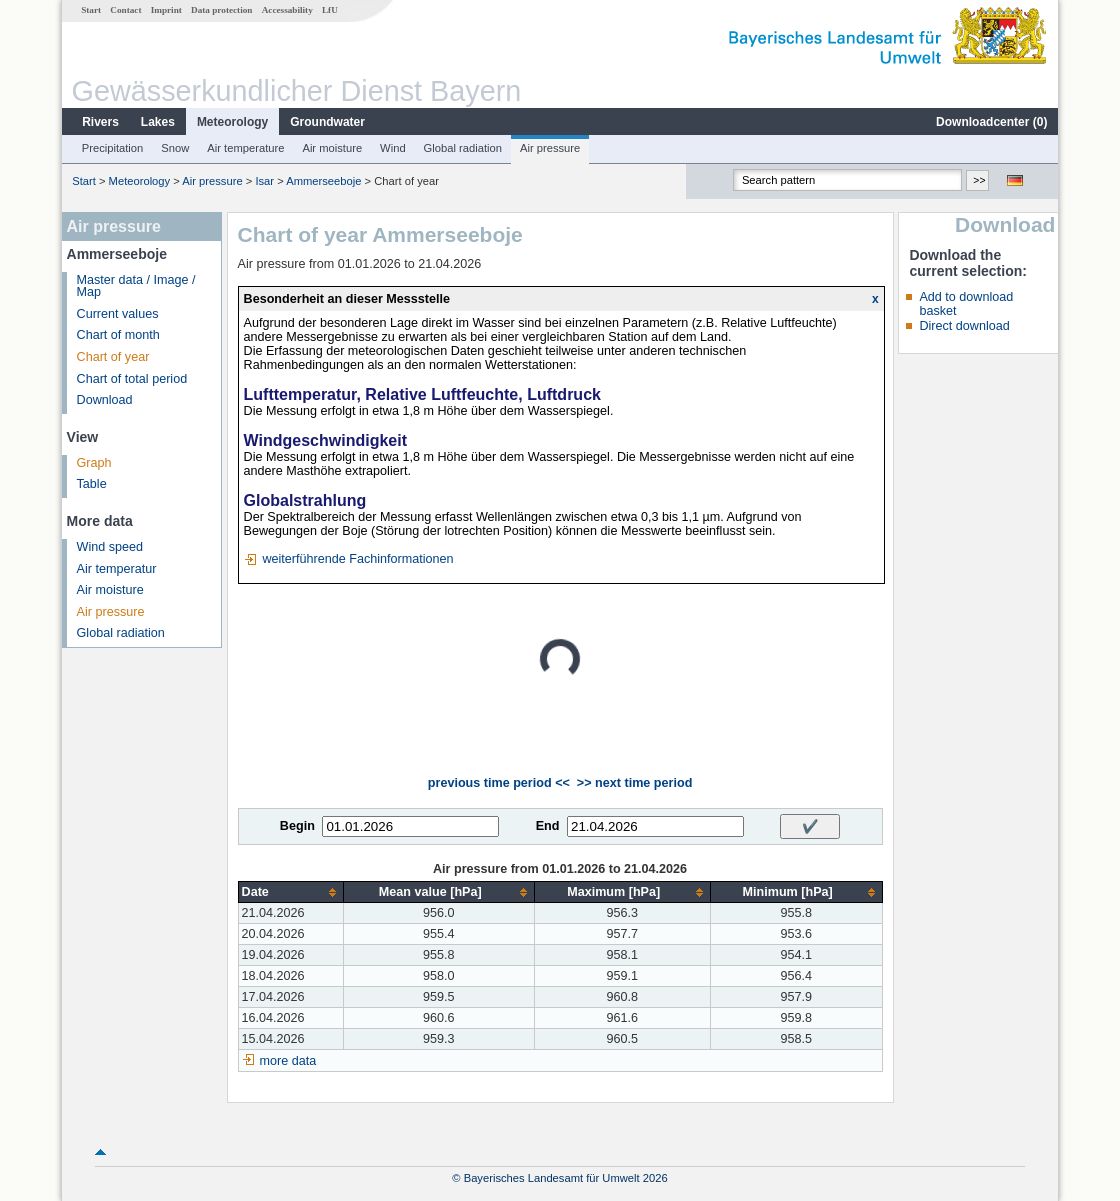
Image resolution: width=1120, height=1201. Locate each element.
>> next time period (634, 783)
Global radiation (463, 148)
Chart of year (113, 357)
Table (92, 484)
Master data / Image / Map (136, 286)
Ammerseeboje (323, 181)
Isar (264, 181)
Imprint (166, 10)
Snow (175, 148)
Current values (118, 314)
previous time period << (499, 783)
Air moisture (332, 148)
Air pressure (550, 148)
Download (105, 400)
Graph (94, 463)
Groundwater (327, 122)
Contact (125, 10)
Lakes (158, 122)
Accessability (287, 10)
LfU (330, 10)
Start (91, 10)
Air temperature (245, 148)
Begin (297, 826)
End (548, 826)
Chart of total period (132, 379)
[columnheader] (290, 892)
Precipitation (113, 148)
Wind (393, 148)
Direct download (964, 326)
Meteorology (232, 122)
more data (288, 1061)
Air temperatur (117, 569)
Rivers (100, 122)
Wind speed (110, 547)
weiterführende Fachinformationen (357, 559)
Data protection (221, 10)
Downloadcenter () (991, 122)
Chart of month (118, 335)
